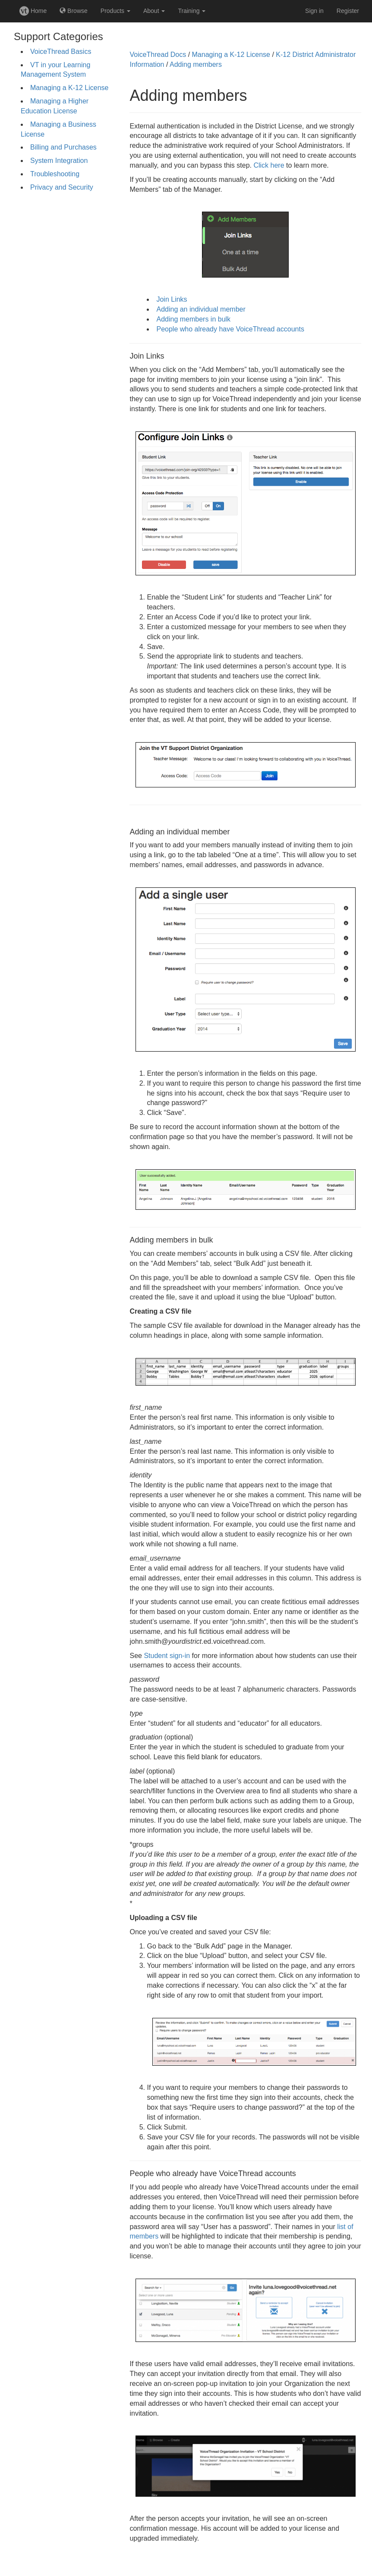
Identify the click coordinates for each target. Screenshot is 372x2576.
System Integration (59, 160)
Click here (268, 165)
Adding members (196, 64)
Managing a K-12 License (69, 87)
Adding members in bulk (193, 319)
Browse (74, 10)
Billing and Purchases (63, 147)
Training (191, 10)
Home (33, 11)
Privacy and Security (61, 187)
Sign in (314, 10)
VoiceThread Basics (60, 51)
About (154, 10)
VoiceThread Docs (157, 54)
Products (115, 10)
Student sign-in (167, 1655)
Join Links (171, 299)
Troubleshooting (54, 174)
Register (348, 10)
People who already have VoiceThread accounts (230, 329)
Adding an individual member (200, 309)
